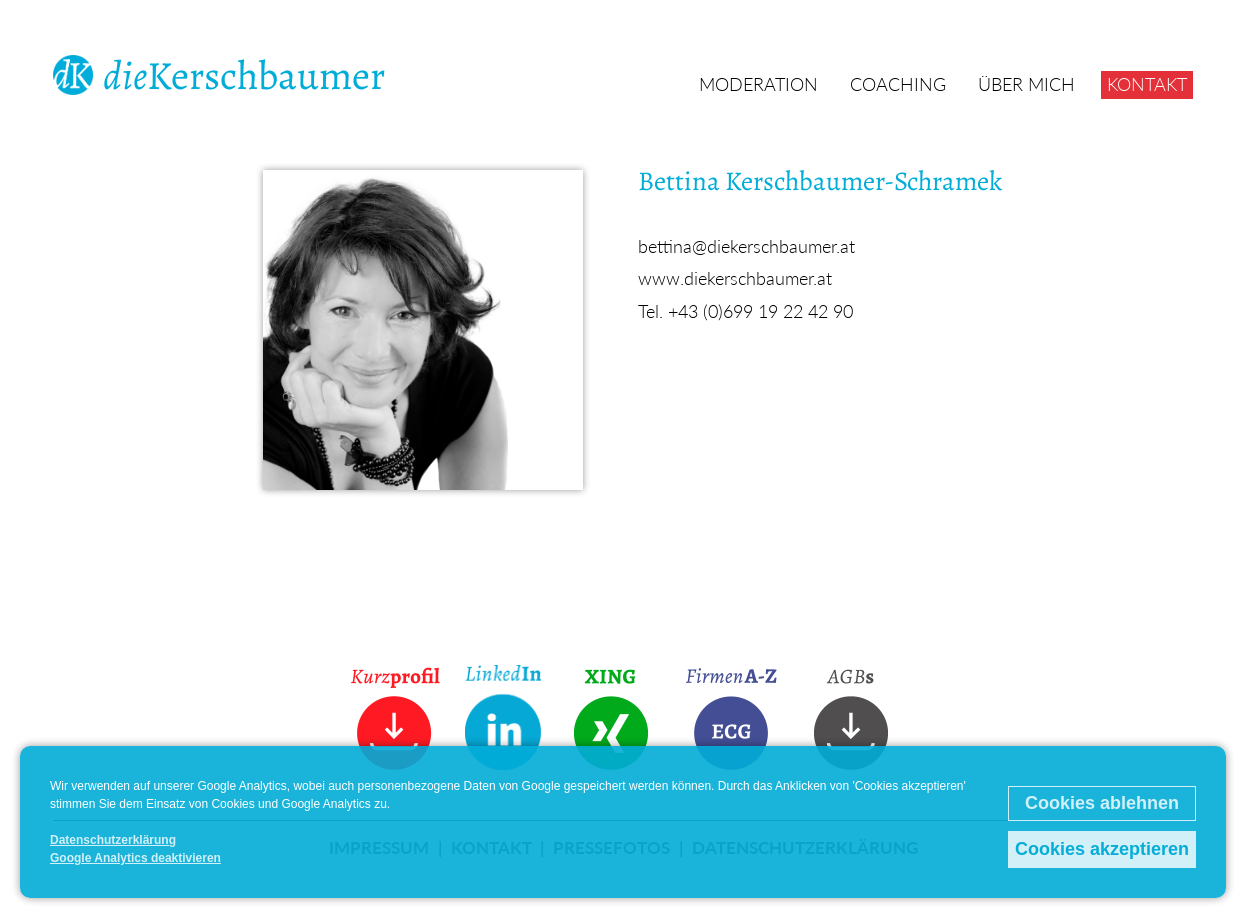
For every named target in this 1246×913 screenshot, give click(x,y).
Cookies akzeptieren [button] (1102, 849)
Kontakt (1147, 84)
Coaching (898, 84)
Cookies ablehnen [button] (1102, 803)
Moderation (758, 84)
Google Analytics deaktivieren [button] (135, 858)
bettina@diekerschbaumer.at (746, 246)
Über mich (1026, 84)
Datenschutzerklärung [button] (113, 840)
